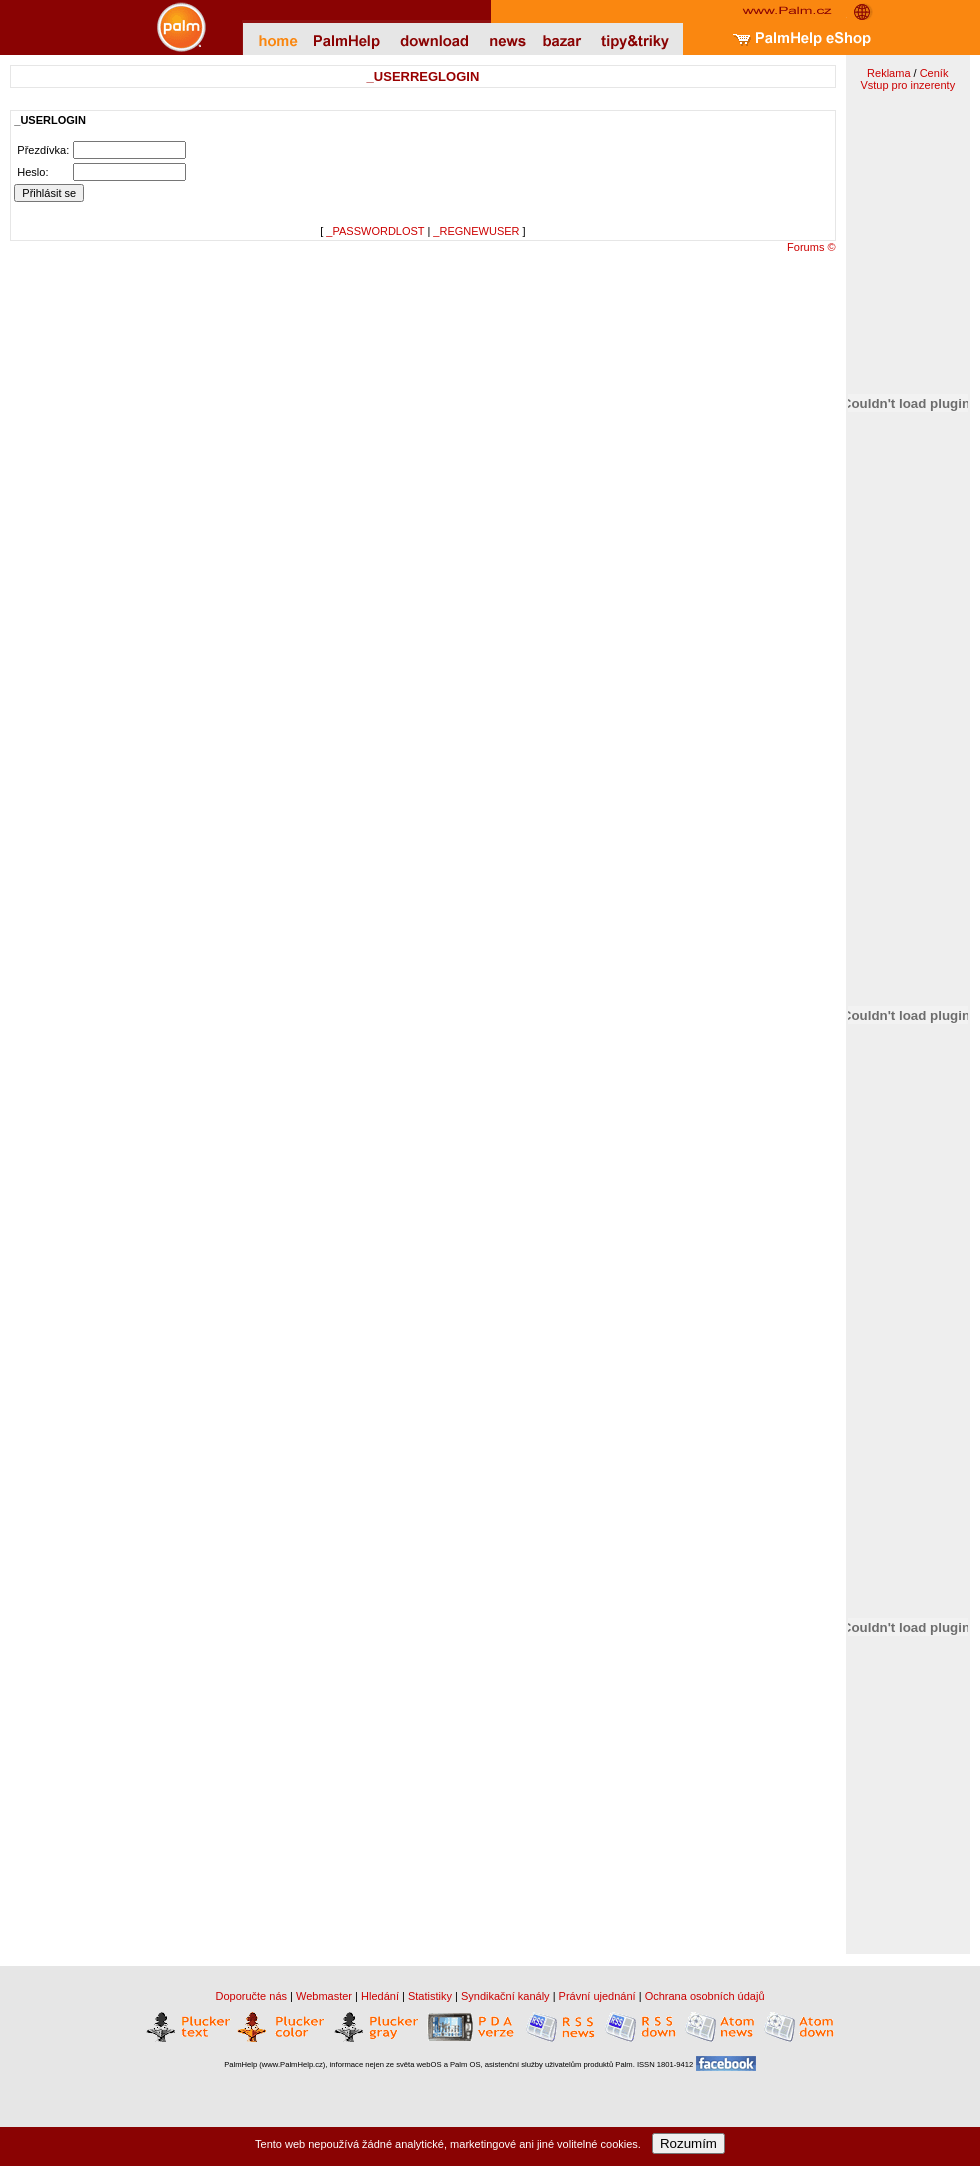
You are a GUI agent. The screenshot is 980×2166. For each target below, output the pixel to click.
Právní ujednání (597, 1996)
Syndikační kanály (505, 1996)
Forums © (811, 247)
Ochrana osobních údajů (705, 1996)
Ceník (934, 73)
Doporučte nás (251, 1996)
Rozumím (688, 2143)
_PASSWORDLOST (375, 231)
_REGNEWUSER (476, 231)
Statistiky (430, 1996)
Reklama (888, 73)
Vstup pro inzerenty (907, 85)
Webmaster (324, 1996)
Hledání (380, 1996)
